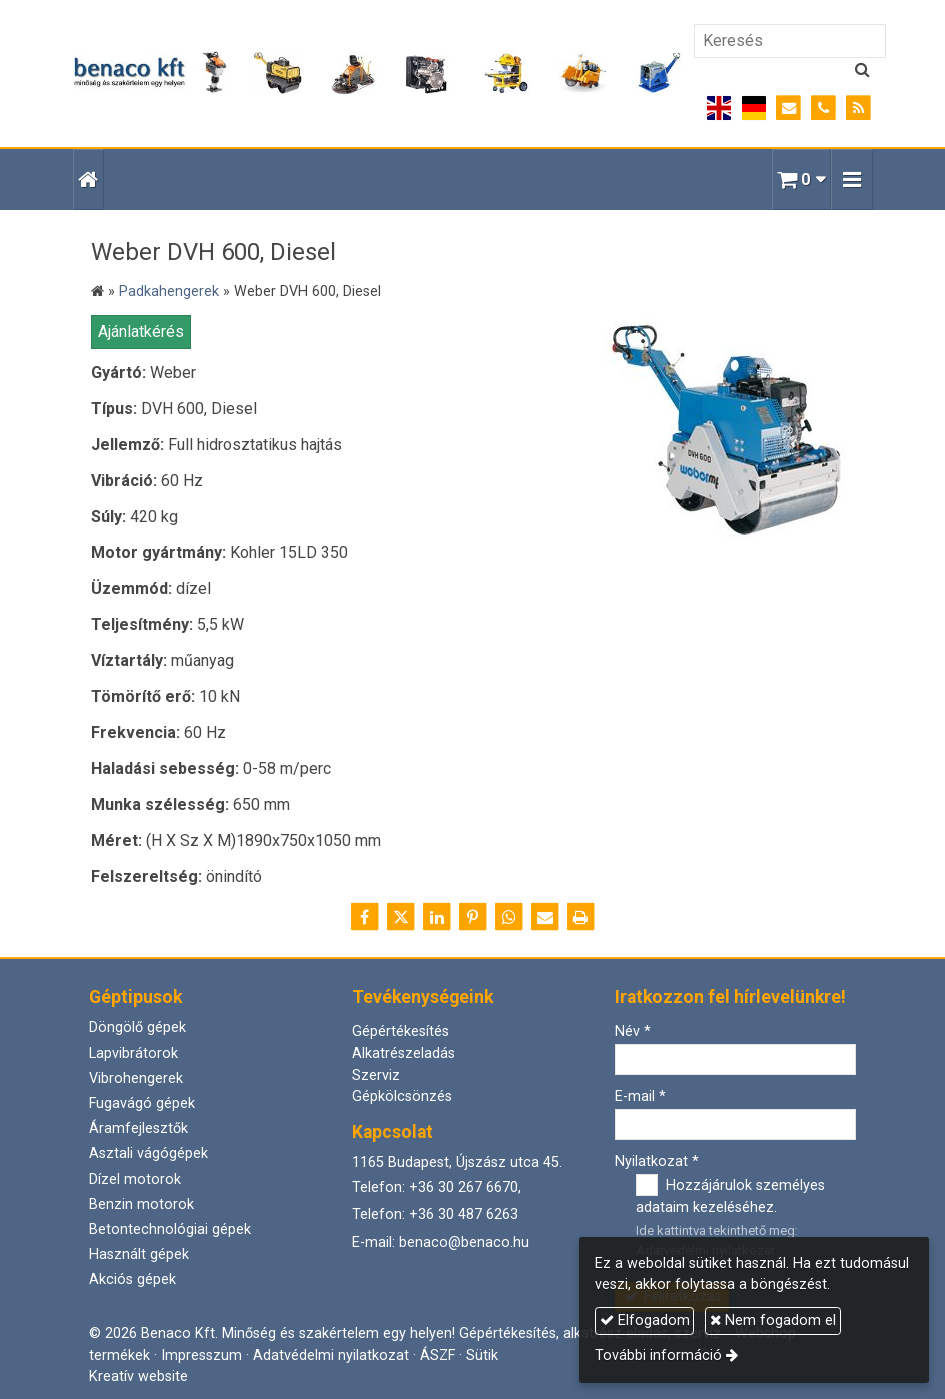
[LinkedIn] (437, 917)
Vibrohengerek (136, 1078)
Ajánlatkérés (141, 331)
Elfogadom (645, 1320)
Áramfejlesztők (138, 1128)
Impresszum (201, 1355)
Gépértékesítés (400, 1031)
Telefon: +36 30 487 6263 (435, 1214)
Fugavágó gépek (142, 1103)
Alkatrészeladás (403, 1053)
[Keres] (862, 70)
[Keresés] (790, 41)
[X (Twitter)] (401, 917)
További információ (658, 1355)
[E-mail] (788, 108)
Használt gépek (139, 1254)
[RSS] (858, 108)
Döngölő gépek (137, 1027)
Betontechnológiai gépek (170, 1229)
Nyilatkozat (657, 1161)
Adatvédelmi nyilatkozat (331, 1355)
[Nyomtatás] (581, 917)
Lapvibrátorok (133, 1053)
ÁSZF (437, 1355)
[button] (852, 180)
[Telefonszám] (823, 108)
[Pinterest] (473, 917)
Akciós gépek (132, 1279)
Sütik (482, 1355)
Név (633, 1031)
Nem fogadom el (773, 1320)
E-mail (640, 1096)
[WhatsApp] (509, 917)
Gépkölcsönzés (402, 1096)
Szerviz (376, 1075)
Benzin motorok (141, 1204)
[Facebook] (365, 917)
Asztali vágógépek (148, 1153)
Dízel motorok (135, 1179)
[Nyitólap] (377, 73)
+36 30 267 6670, (465, 1187)
